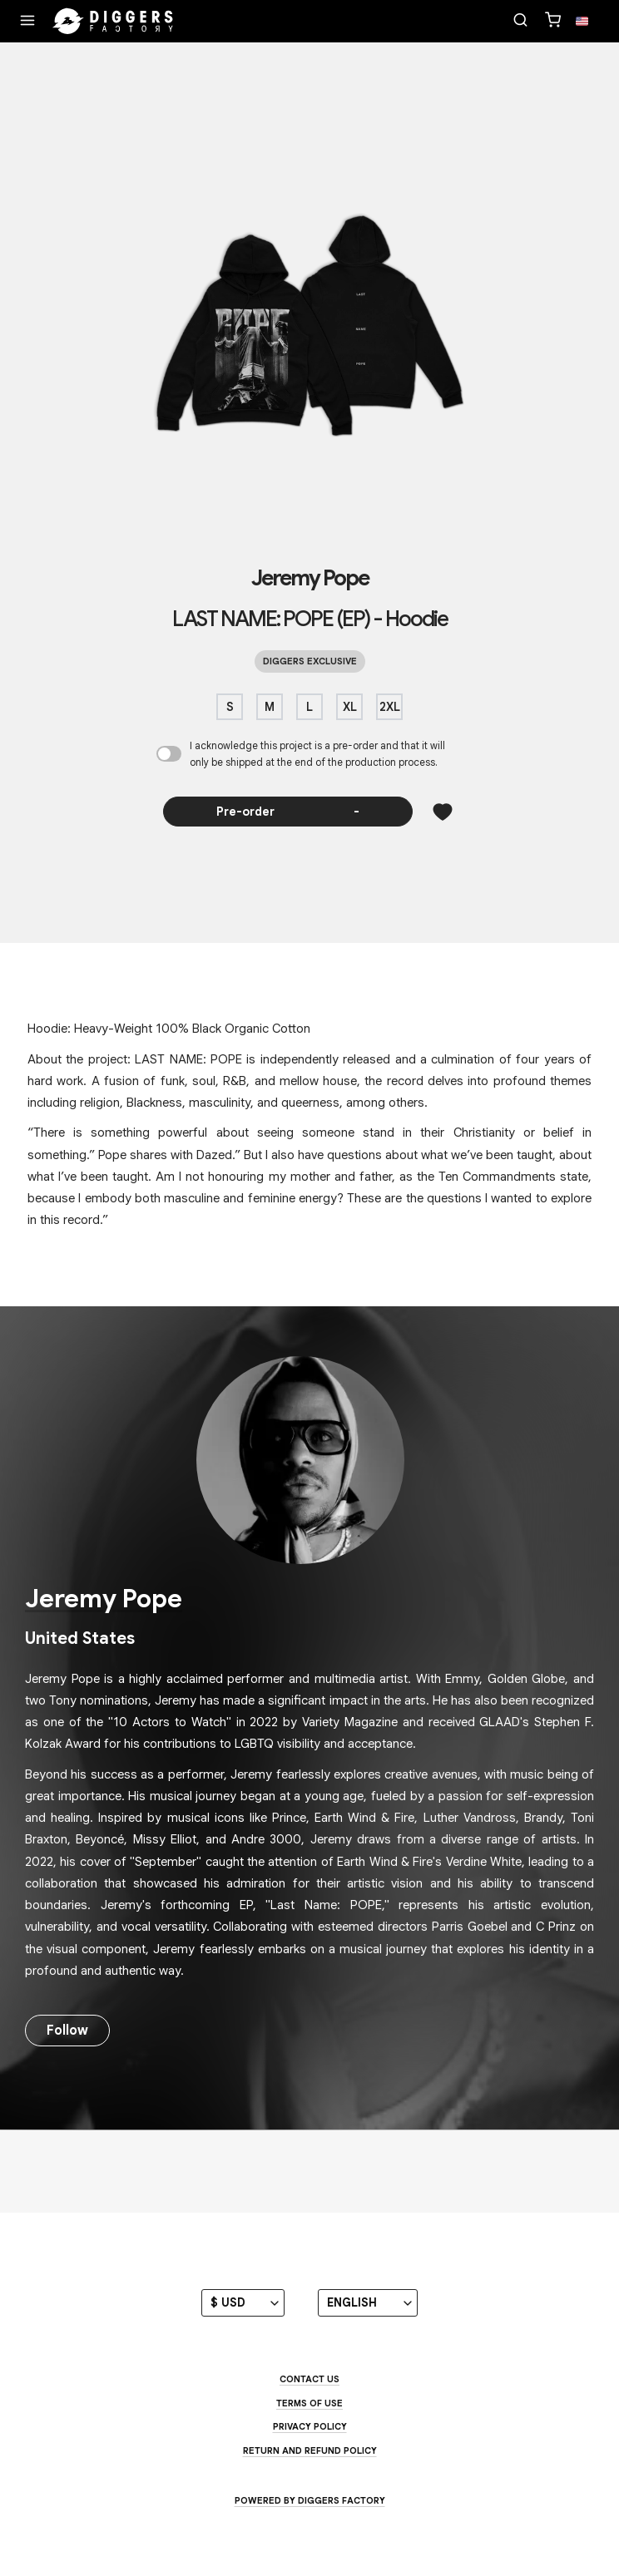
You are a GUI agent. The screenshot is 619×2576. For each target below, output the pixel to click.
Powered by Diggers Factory (310, 2500)
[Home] (113, 21)
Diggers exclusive (310, 661)
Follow (67, 2030)
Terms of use (309, 2403)
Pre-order (288, 811)
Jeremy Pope (310, 578)
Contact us (309, 2379)
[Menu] (27, 21)
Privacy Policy (310, 2426)
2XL (389, 706)
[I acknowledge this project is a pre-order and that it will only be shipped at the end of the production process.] (168, 754)
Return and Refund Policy (310, 2450)
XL (350, 706)
